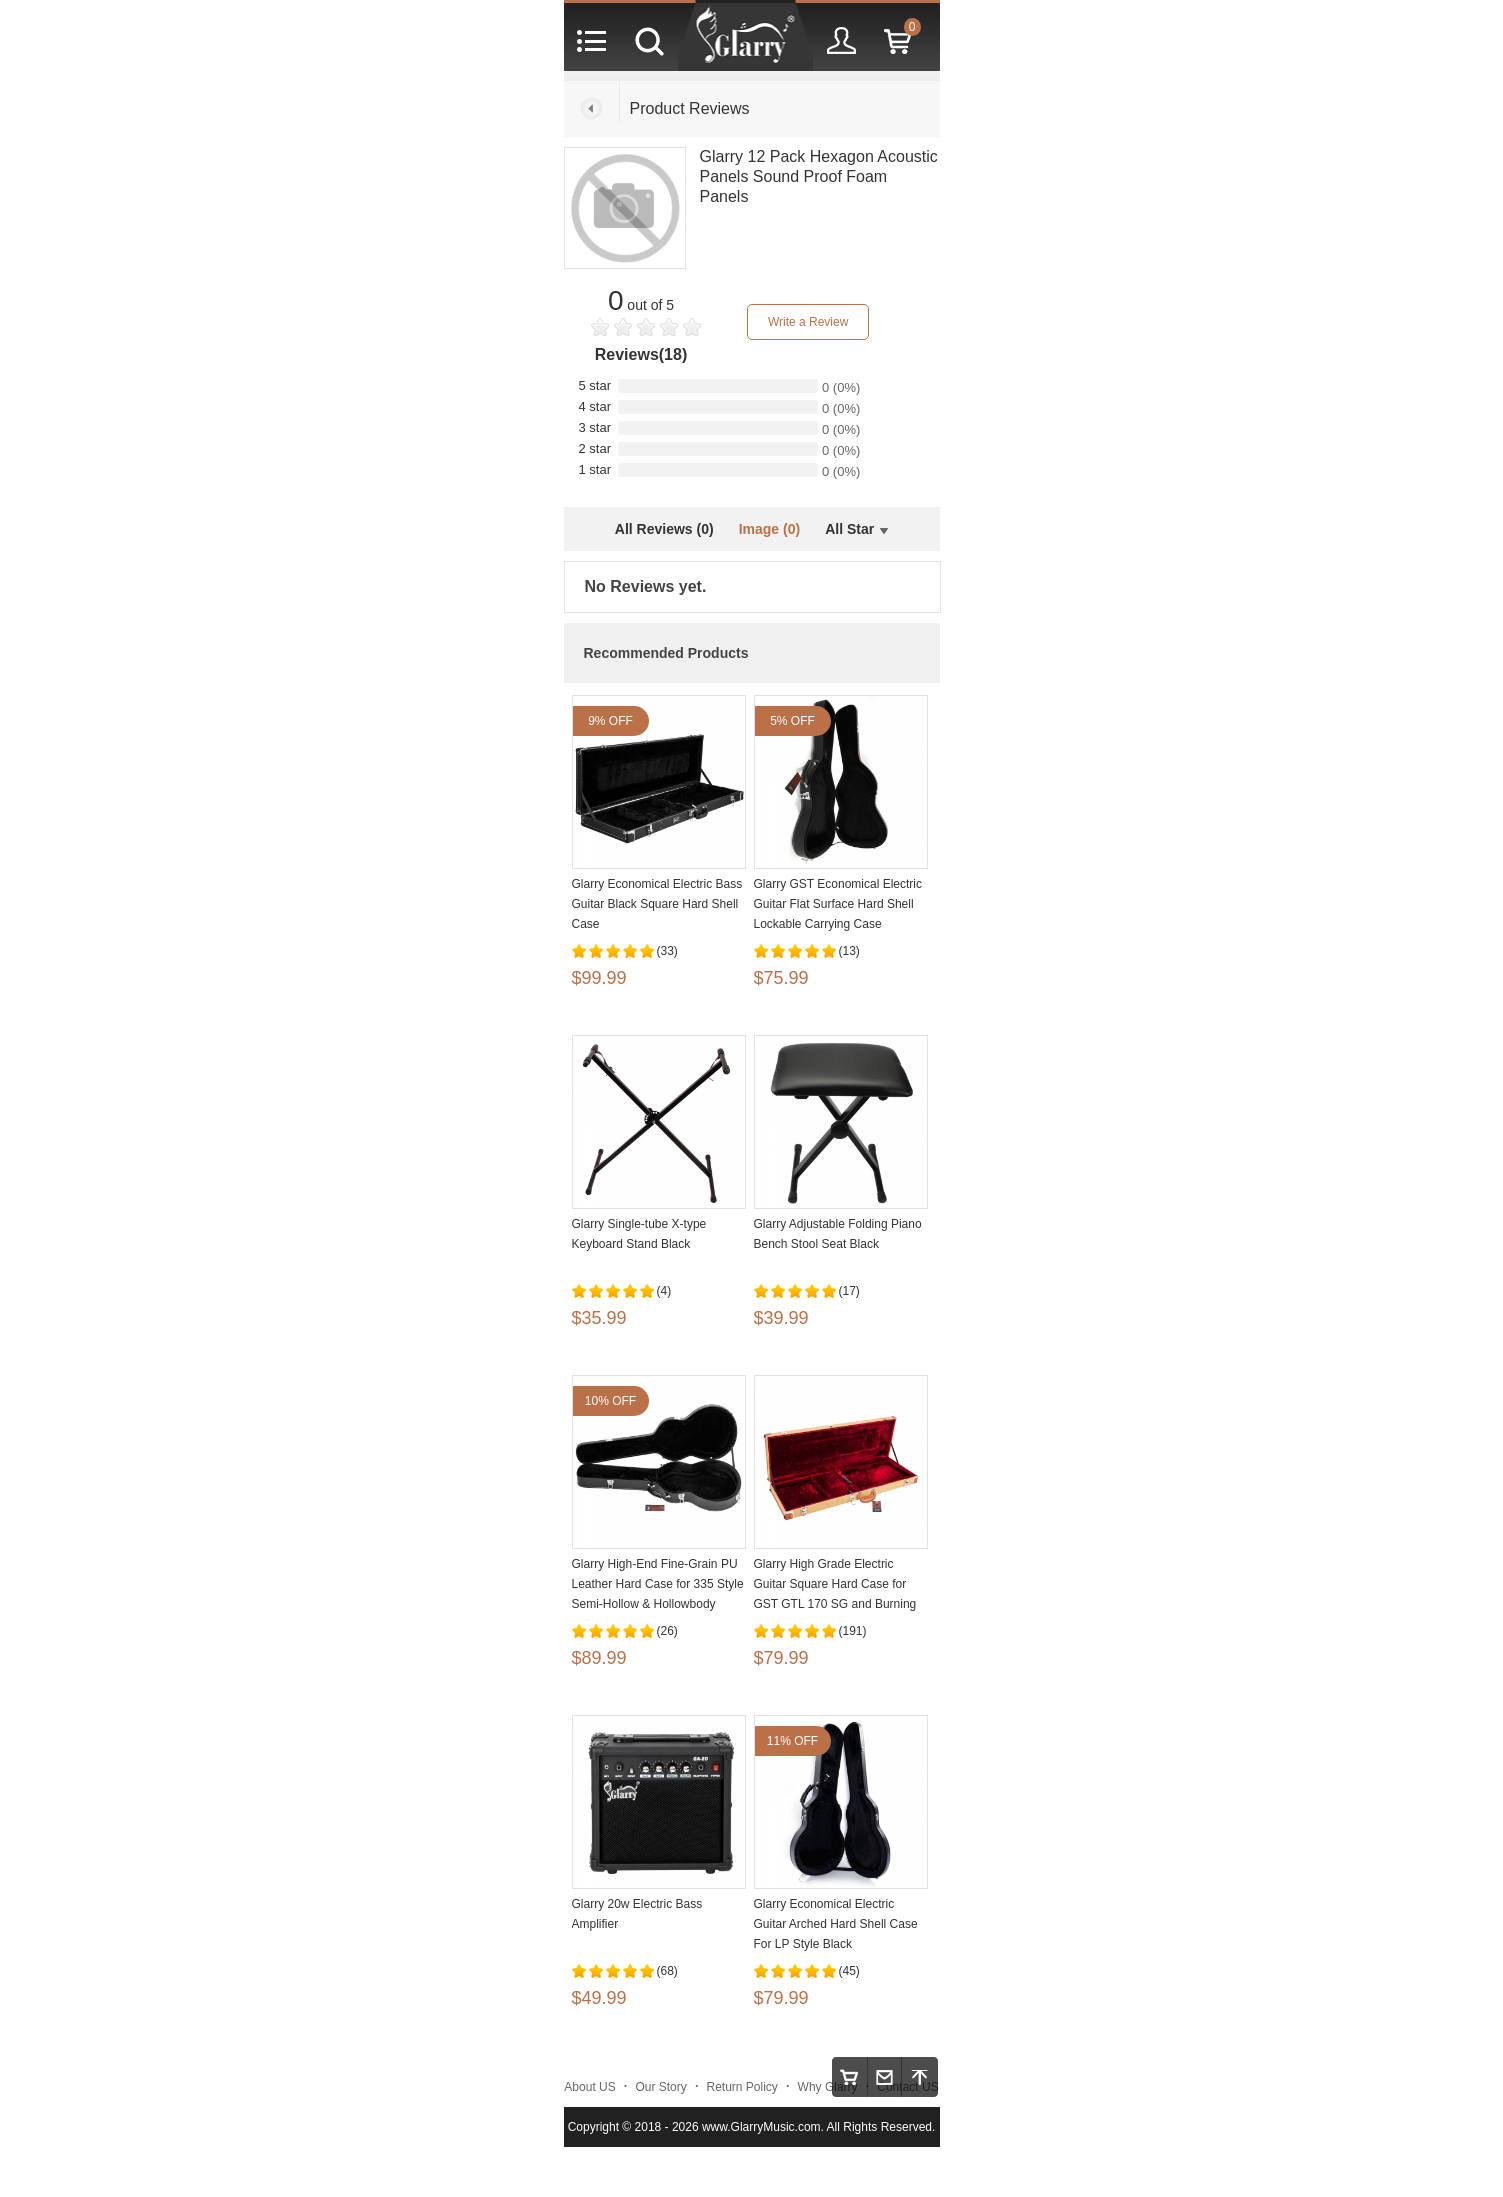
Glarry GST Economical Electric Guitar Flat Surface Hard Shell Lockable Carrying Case (838, 904)
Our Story (660, 2087)
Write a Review (808, 322)
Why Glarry (828, 2087)
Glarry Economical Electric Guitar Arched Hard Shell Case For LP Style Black (836, 1924)
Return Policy (742, 2087)
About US (589, 2087)
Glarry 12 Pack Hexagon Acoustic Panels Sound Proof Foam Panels (819, 176)
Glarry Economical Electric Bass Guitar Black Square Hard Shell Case (657, 904)
